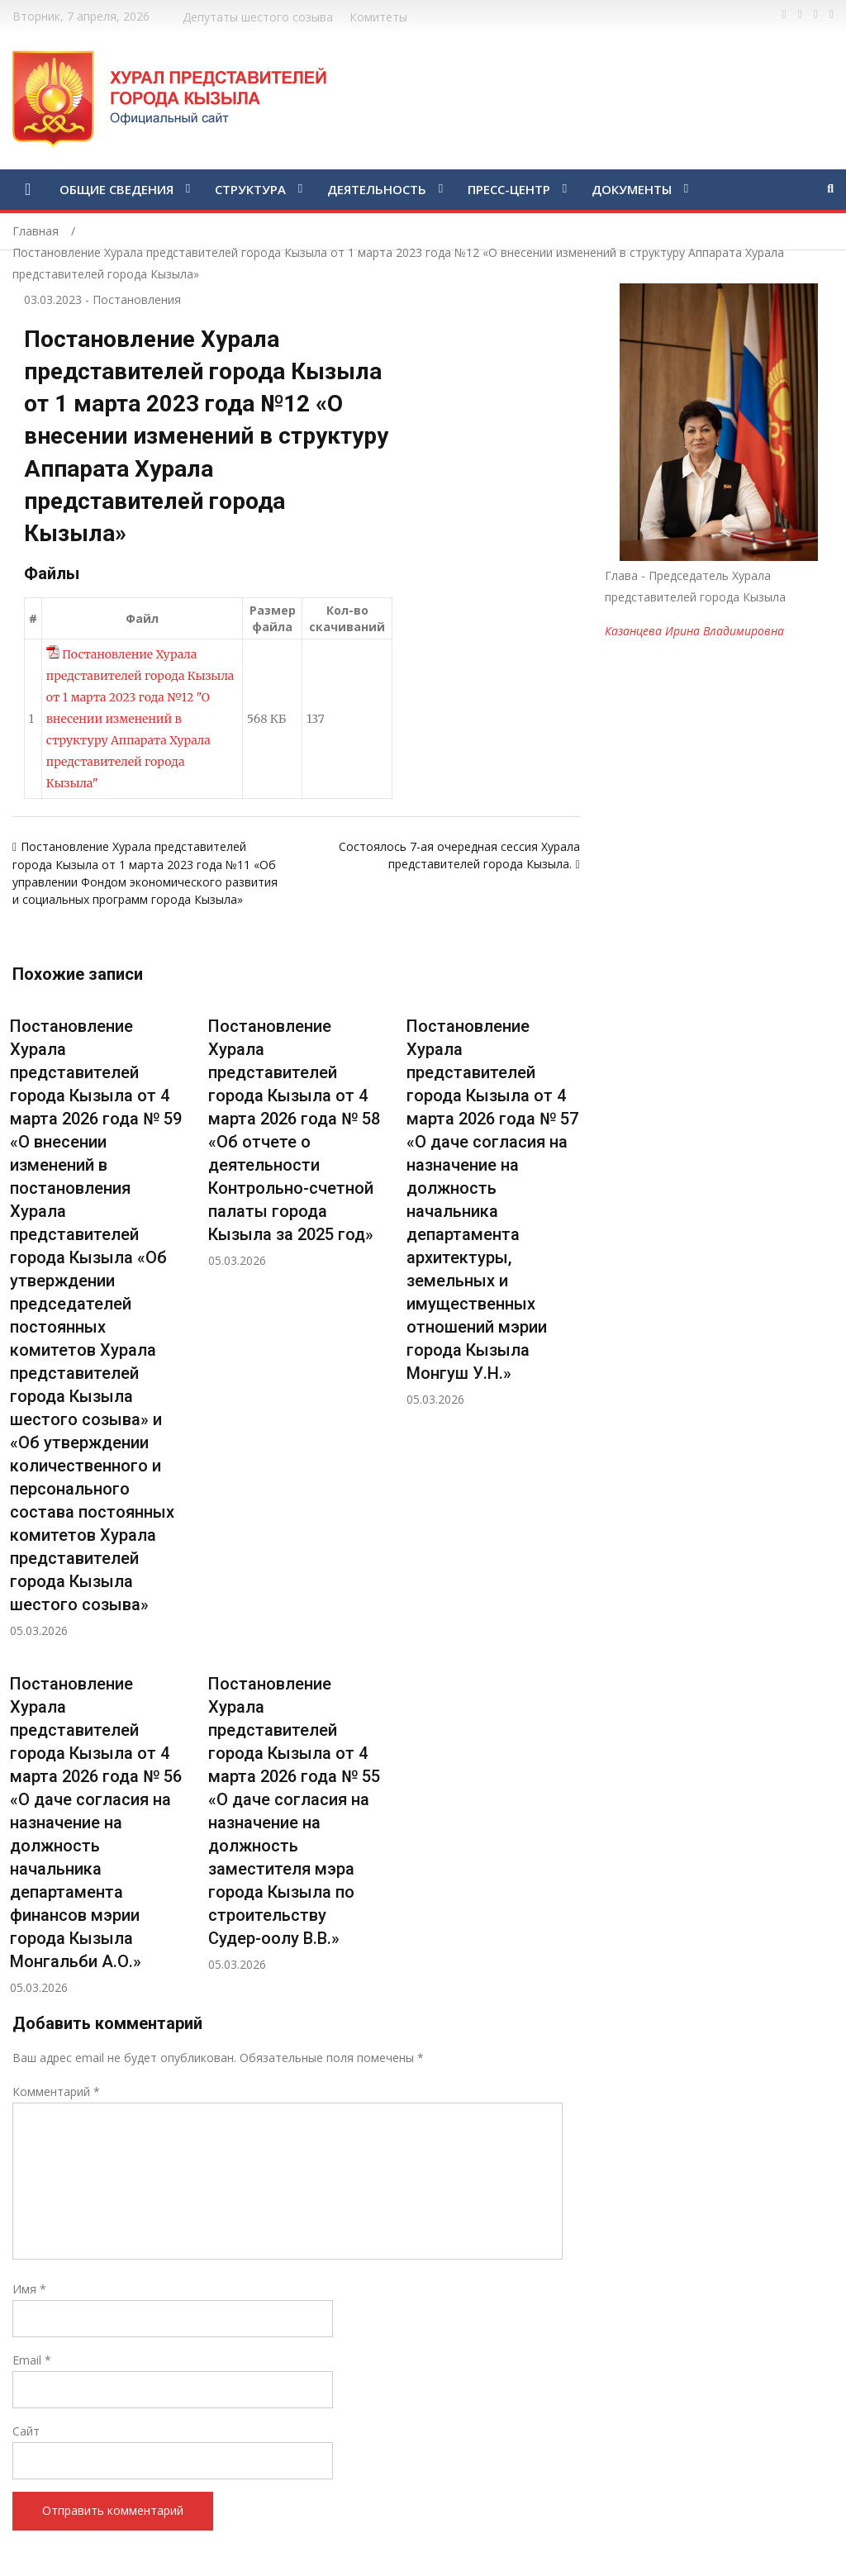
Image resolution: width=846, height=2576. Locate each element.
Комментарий (56, 2091)
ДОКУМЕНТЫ (632, 189)
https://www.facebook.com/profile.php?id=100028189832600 (784, 15)
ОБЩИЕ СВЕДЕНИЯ (116, 189)
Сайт (26, 2431)
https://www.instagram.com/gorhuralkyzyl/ (831, 15)
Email (31, 2360)
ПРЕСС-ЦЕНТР (509, 189)
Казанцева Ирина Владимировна (694, 631)
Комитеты (378, 17)
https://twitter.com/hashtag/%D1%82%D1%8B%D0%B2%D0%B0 (800, 15)
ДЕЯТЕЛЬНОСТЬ (376, 189)
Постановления (137, 299)
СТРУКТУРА (250, 189)
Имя (29, 2289)
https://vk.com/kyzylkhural (816, 15)
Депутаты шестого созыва (258, 17)
